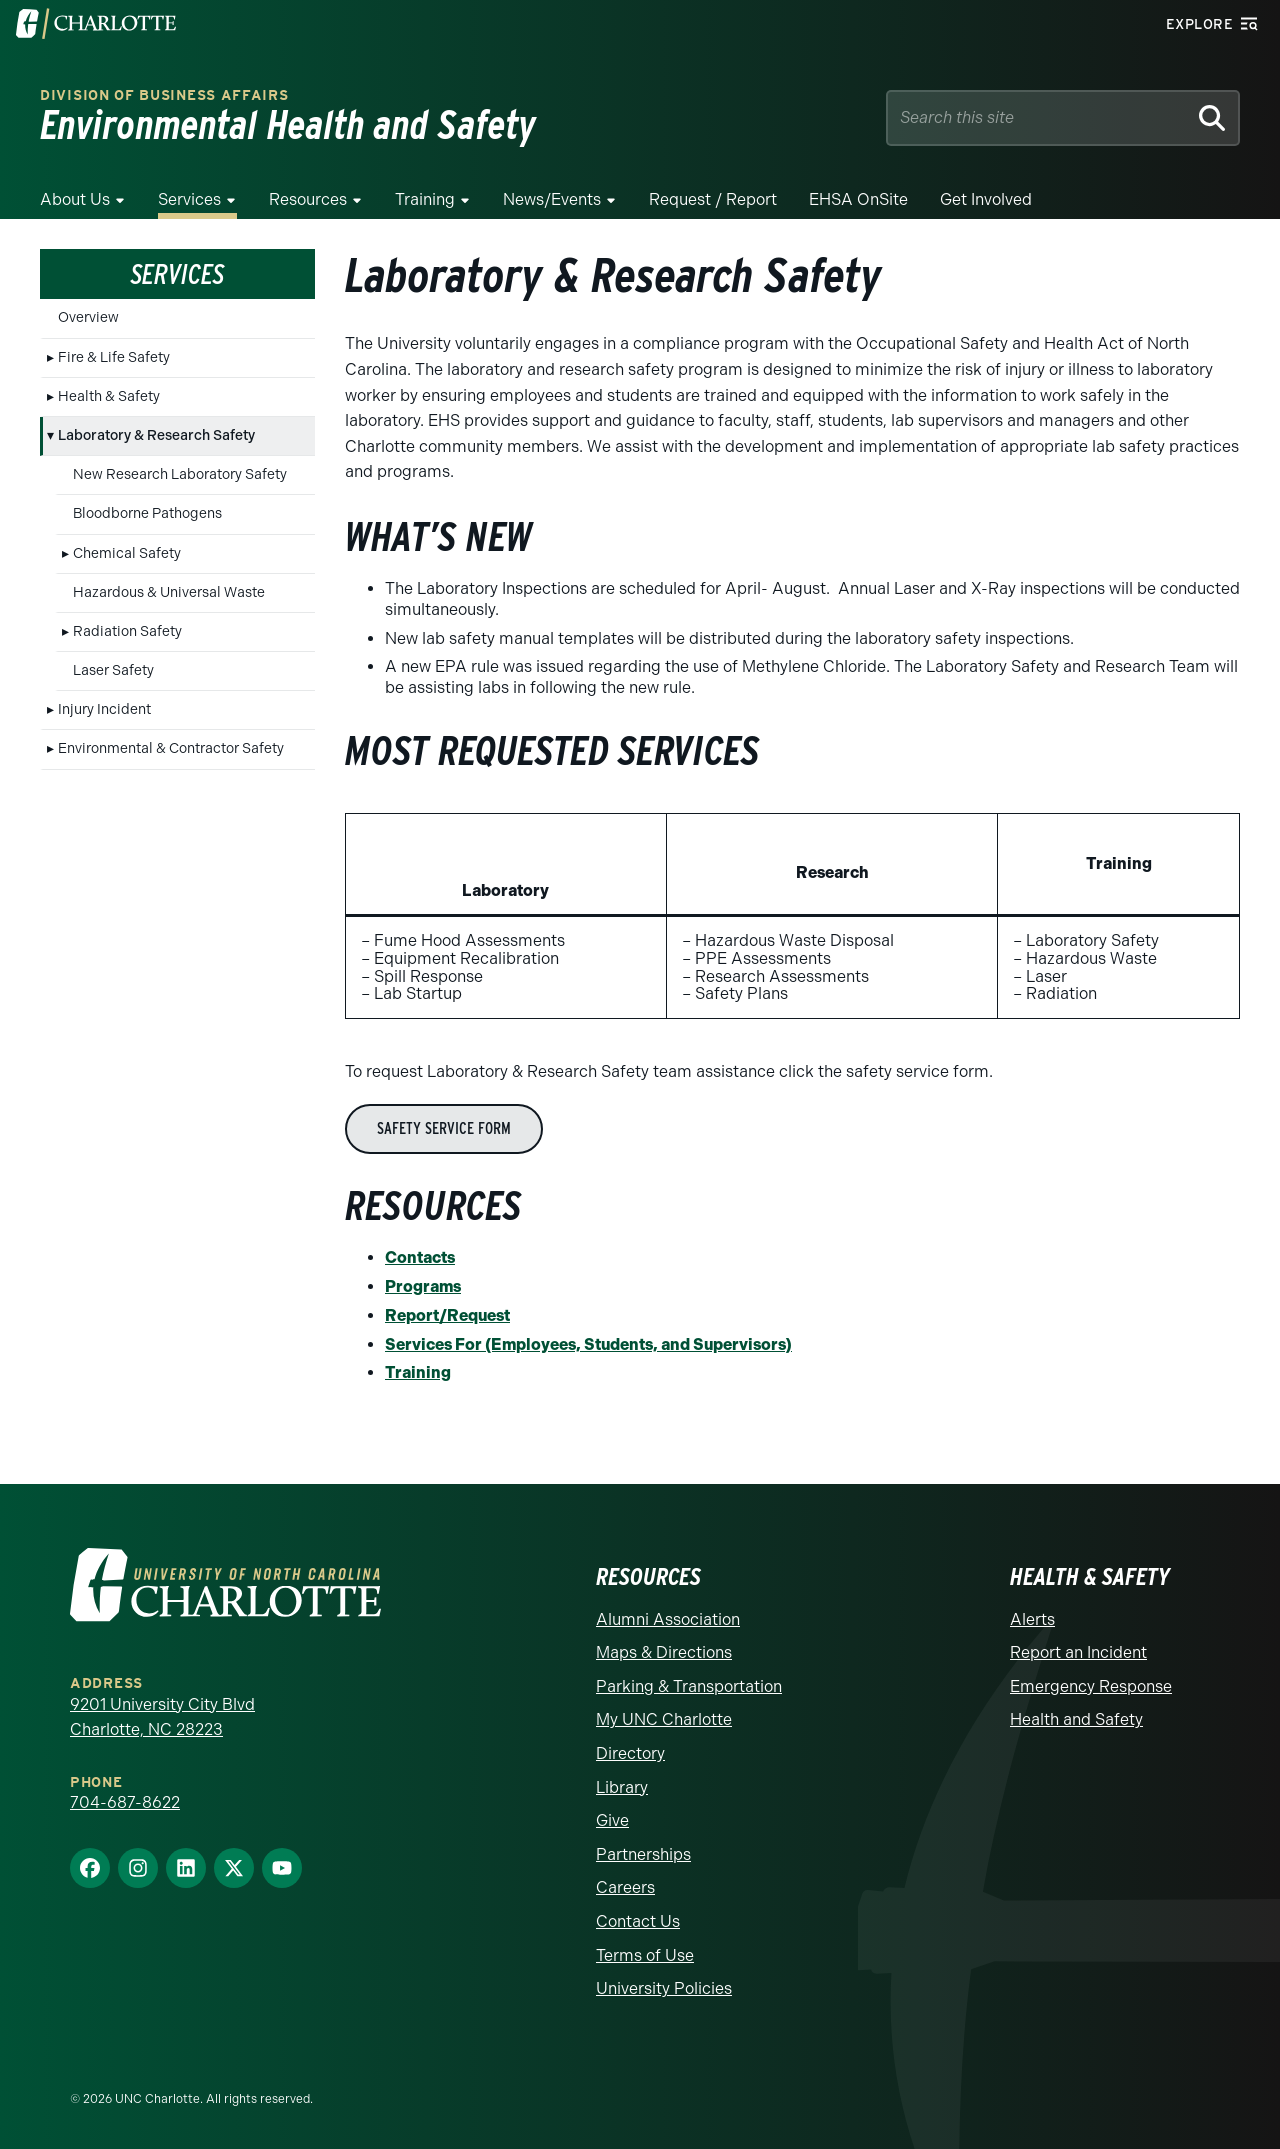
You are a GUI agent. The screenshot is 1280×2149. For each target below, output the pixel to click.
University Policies (664, 1988)
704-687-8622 (125, 1802)
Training (425, 199)
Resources (308, 199)
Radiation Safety (127, 631)
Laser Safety (113, 670)
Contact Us (638, 1921)
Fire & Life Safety (114, 357)
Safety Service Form (444, 1128)
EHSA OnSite (858, 199)
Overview (88, 317)
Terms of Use (645, 1955)
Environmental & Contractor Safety (171, 748)
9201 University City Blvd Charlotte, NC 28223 (162, 1717)
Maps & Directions (664, 1652)
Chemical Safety (127, 553)
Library (622, 1787)
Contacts (420, 1257)
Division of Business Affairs (164, 95)
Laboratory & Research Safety (156, 435)
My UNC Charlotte (664, 1719)
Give (612, 1820)
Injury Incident (104, 709)
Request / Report (713, 199)
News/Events (552, 199)
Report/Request (447, 1315)
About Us (75, 199)
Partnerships (643, 1854)
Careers (625, 1887)
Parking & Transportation (689, 1686)
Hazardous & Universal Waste (169, 592)
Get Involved (986, 199)
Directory (630, 1753)
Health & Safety (109, 396)
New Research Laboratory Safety (180, 474)
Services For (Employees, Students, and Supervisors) (588, 1344)
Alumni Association (668, 1619)
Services (189, 199)
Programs (423, 1286)
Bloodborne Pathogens (147, 513)
